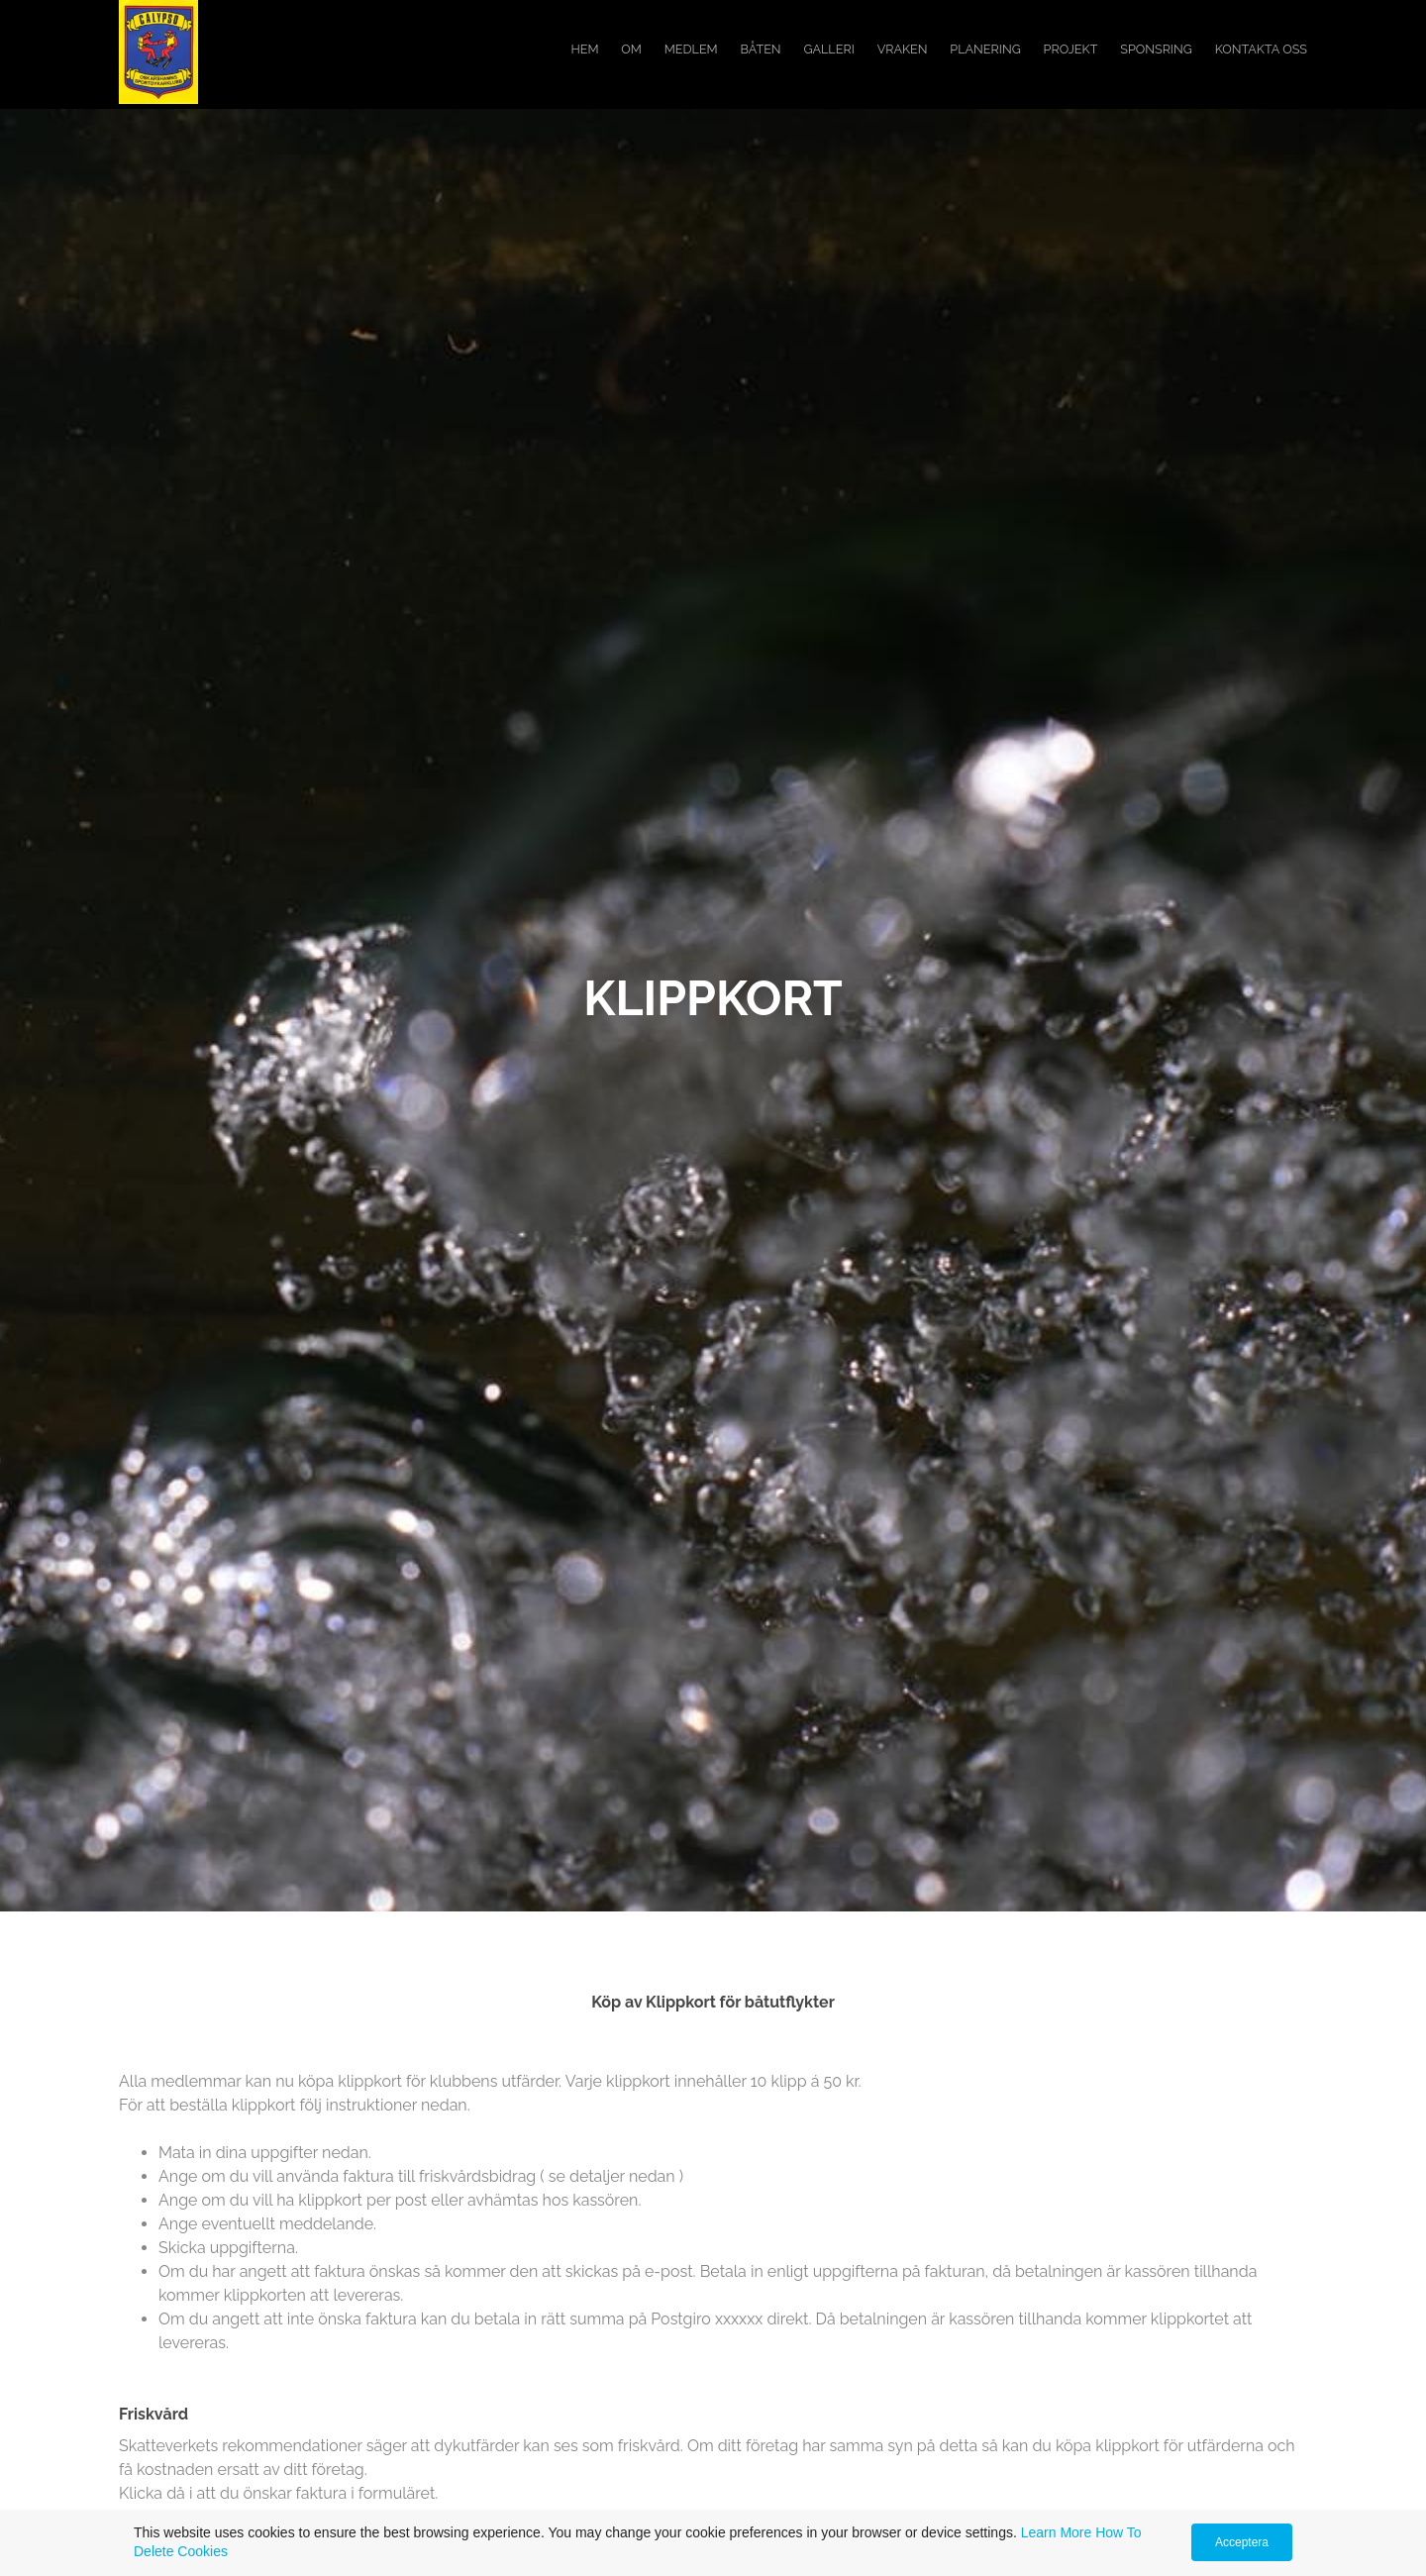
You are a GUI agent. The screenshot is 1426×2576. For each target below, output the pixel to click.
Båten (761, 49)
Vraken (902, 49)
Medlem (691, 49)
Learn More (1056, 2532)
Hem (584, 49)
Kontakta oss (1261, 49)
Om (631, 49)
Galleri (828, 49)
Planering (985, 49)
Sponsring (1156, 49)
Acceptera (1242, 2542)
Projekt (1071, 49)
